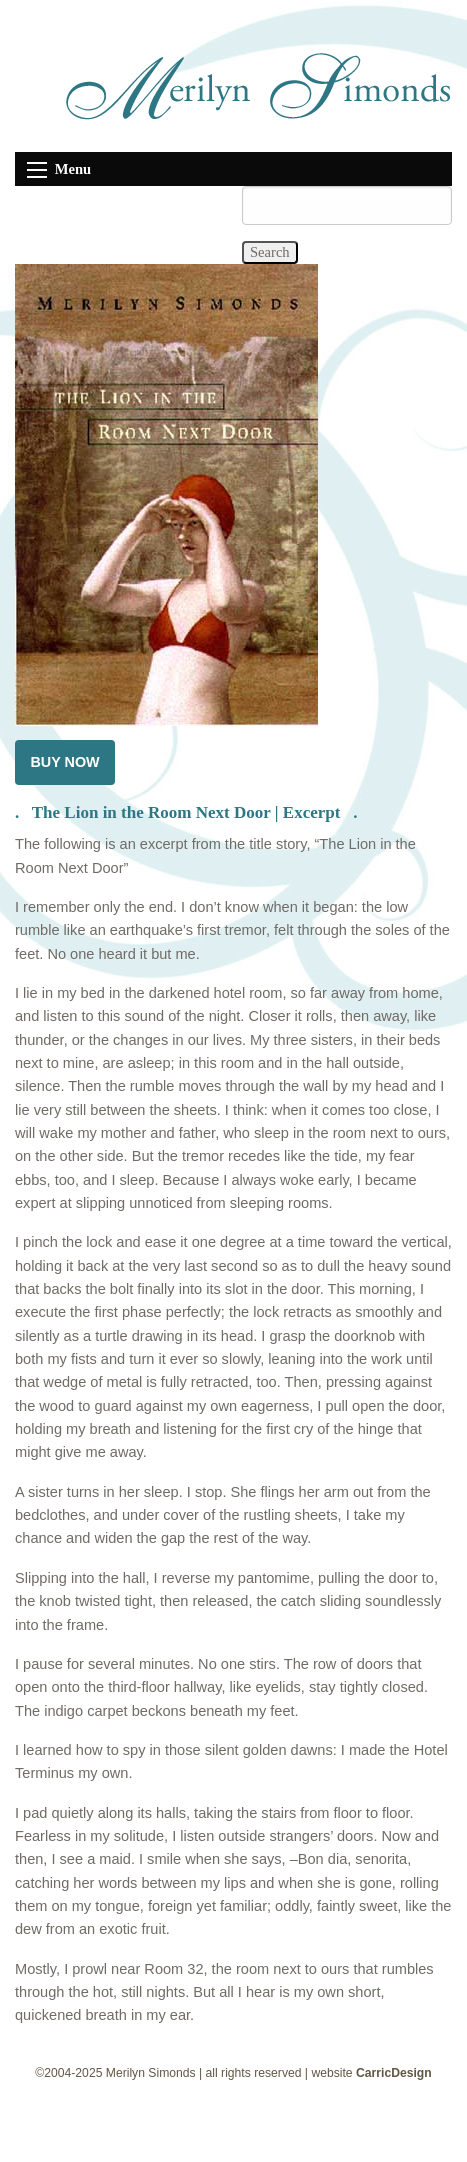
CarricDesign (394, 2073)
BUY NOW (64, 762)
